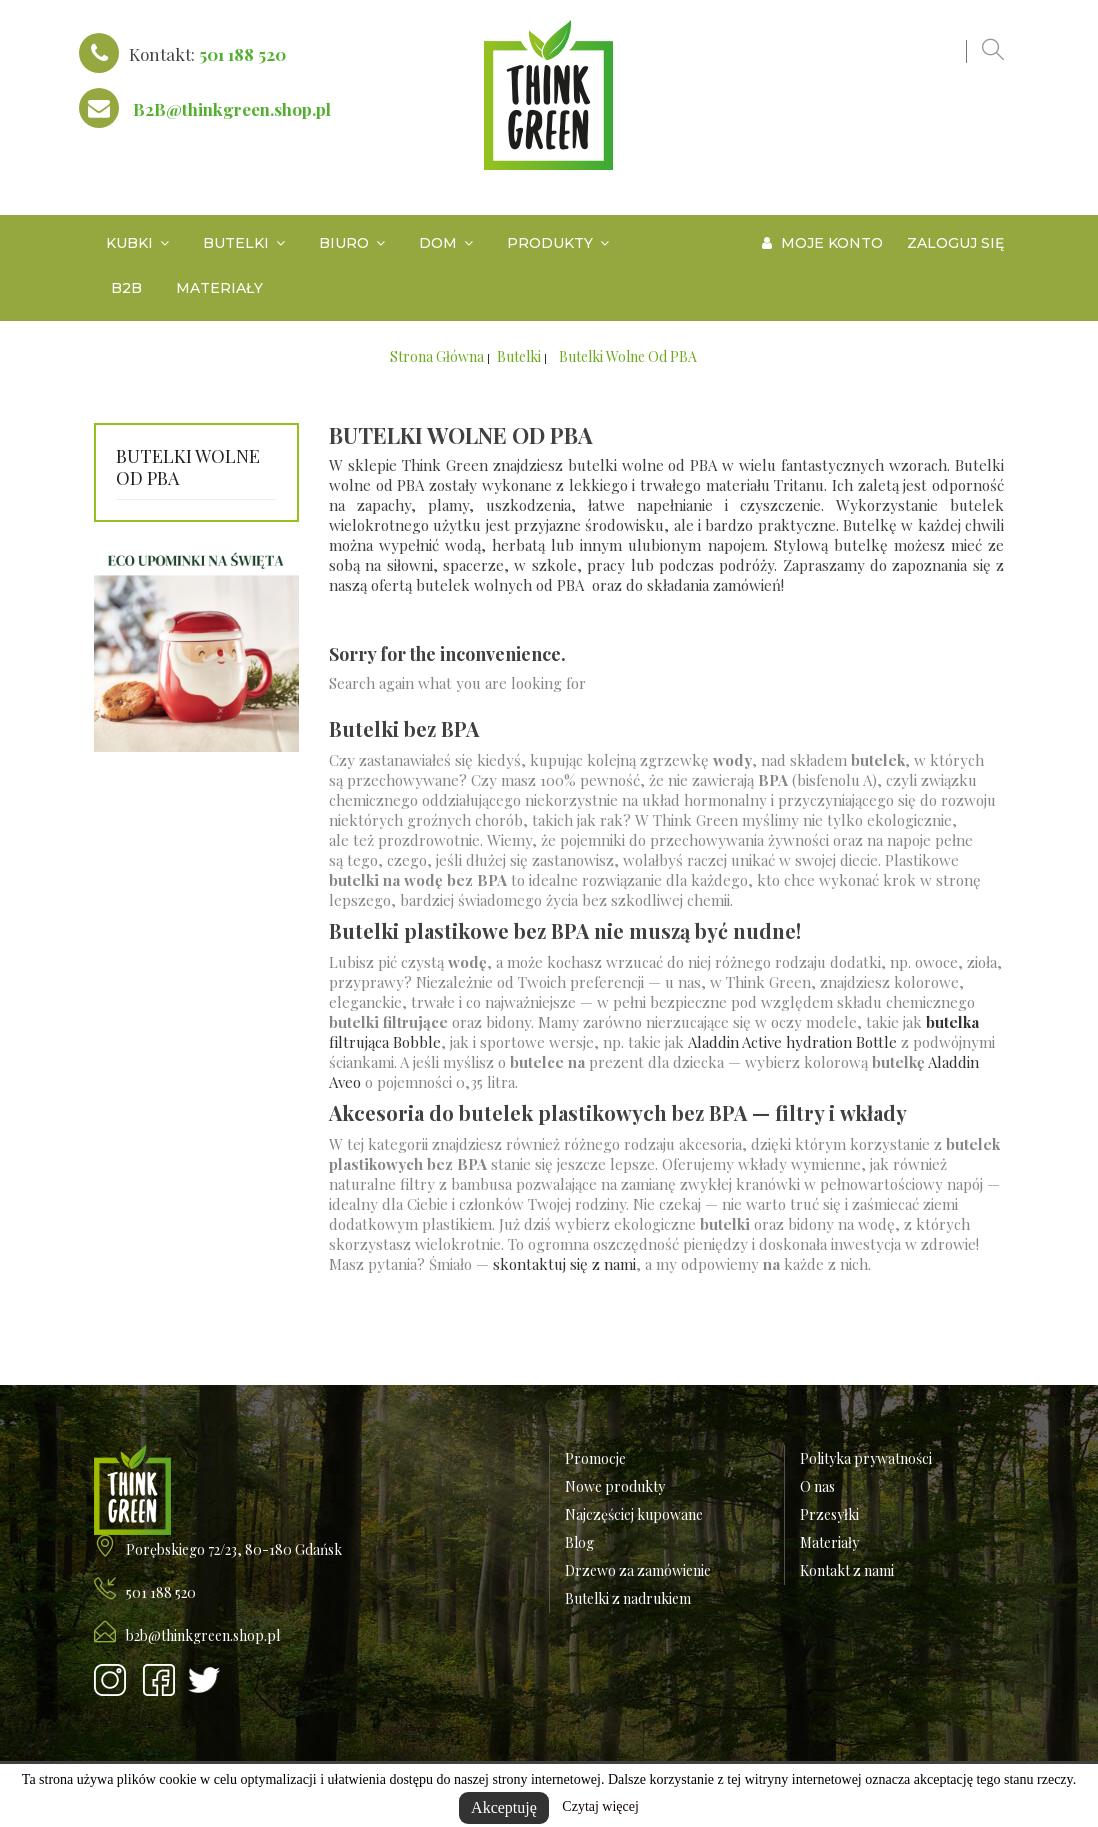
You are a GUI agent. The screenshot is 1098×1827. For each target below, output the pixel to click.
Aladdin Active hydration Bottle (792, 1042)
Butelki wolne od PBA (188, 467)
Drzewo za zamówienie (638, 1570)
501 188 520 (242, 54)
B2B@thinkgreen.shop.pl (232, 109)
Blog (579, 1542)
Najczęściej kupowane (634, 1514)
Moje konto (822, 243)
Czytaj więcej (600, 1806)
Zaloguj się (955, 243)
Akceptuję (504, 1807)
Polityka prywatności (866, 1458)
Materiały (829, 1542)
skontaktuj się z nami (564, 1264)
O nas (817, 1486)
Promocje (595, 1458)
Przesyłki (829, 1514)
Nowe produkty (615, 1486)
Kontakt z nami (847, 1570)
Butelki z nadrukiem (628, 1598)
